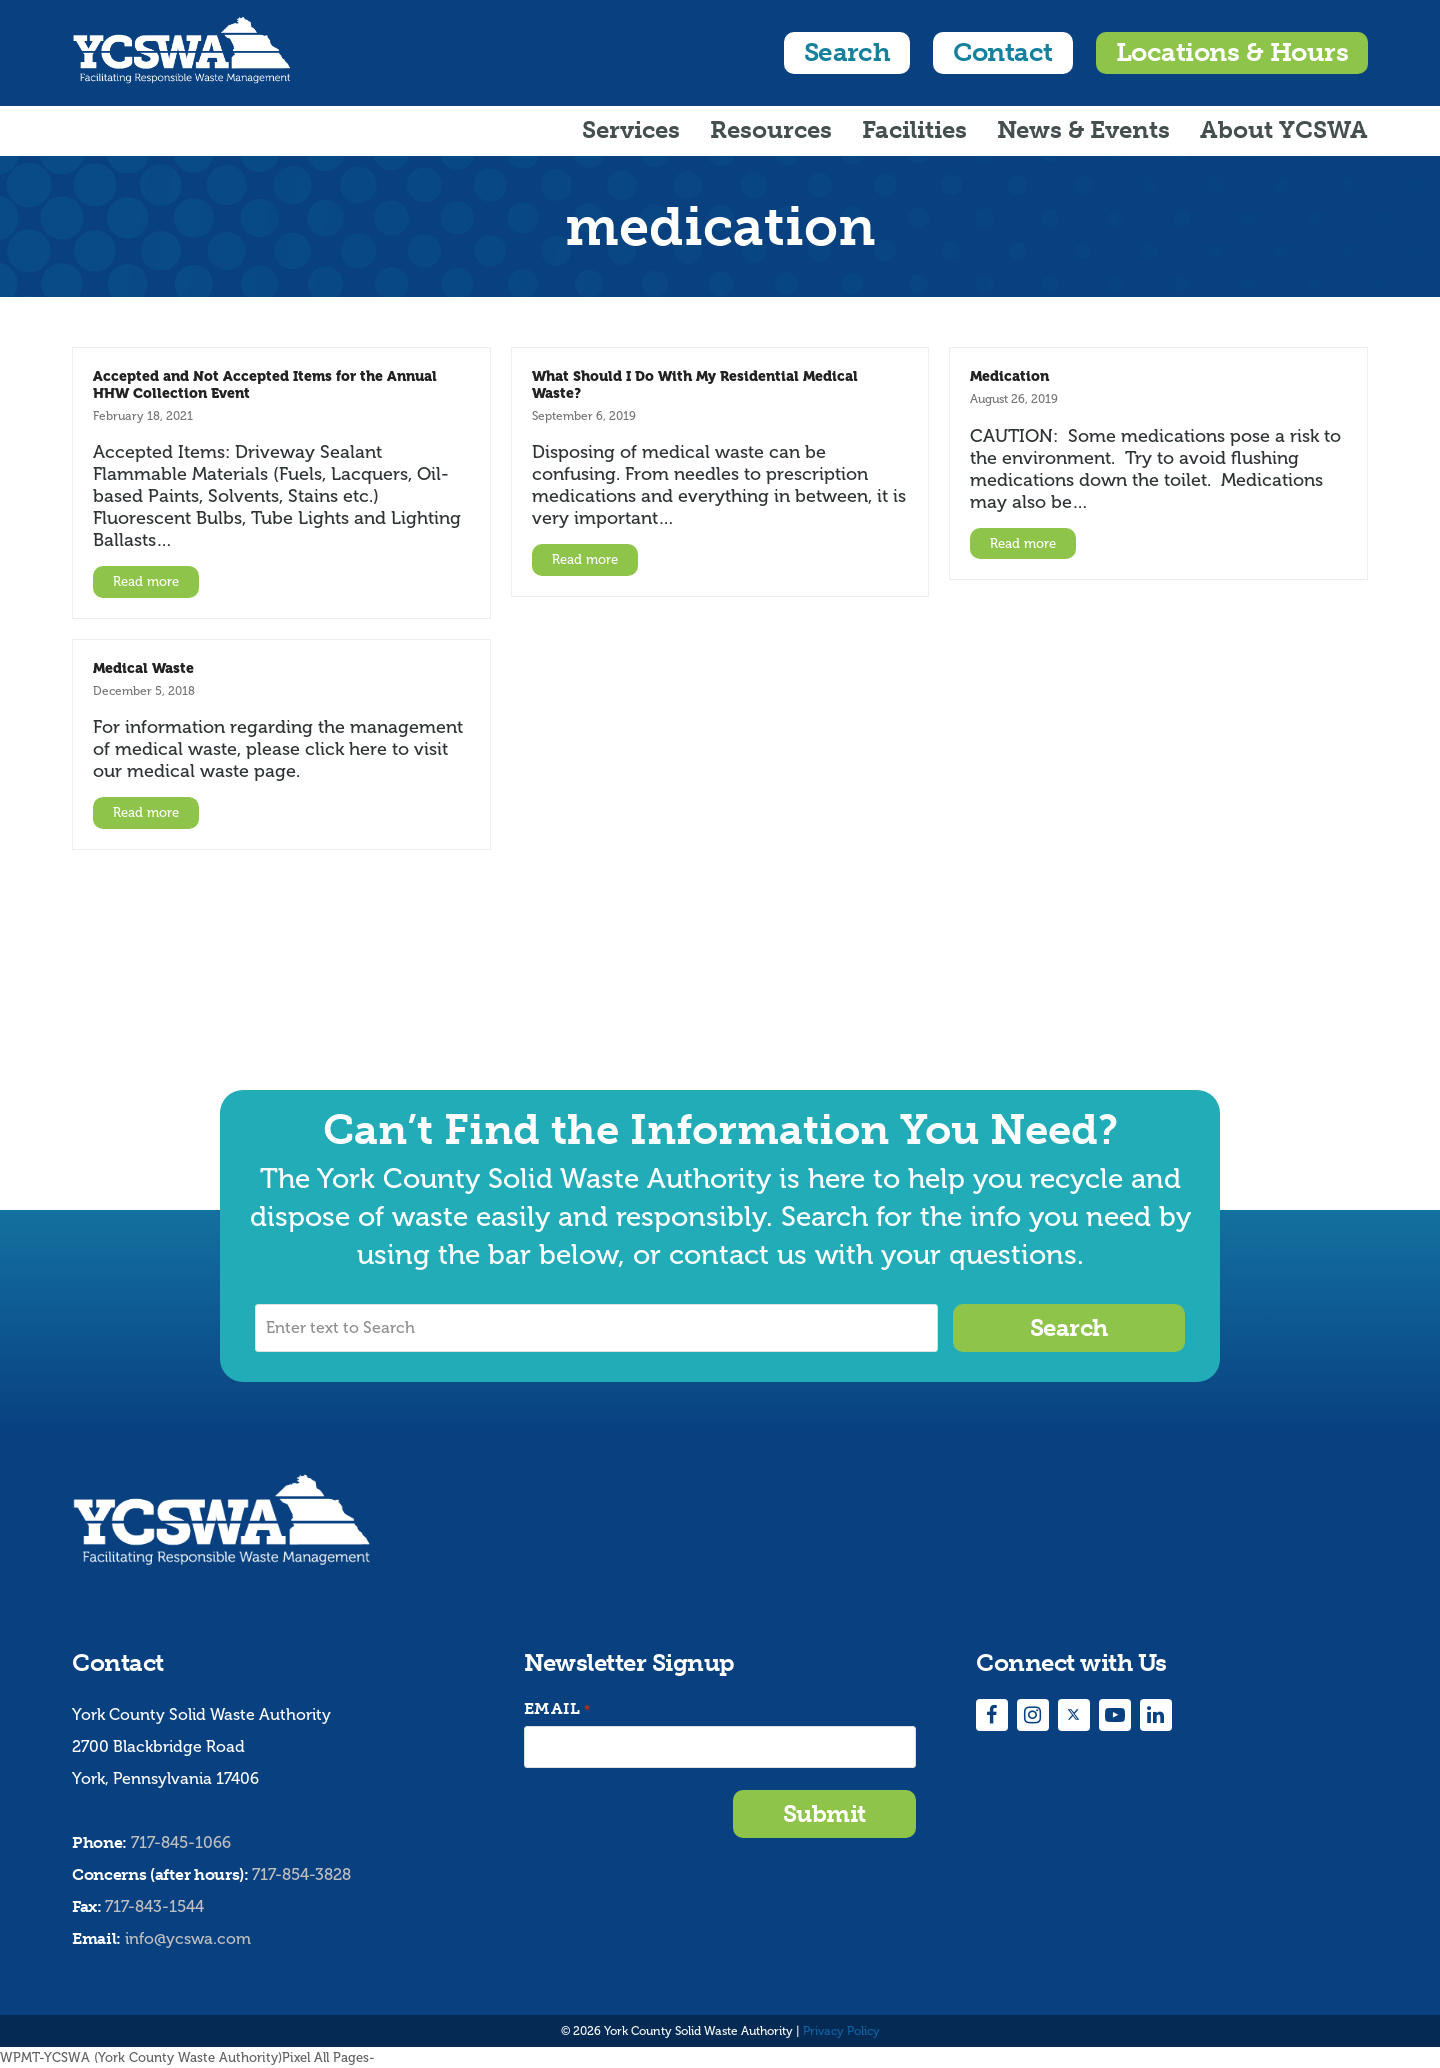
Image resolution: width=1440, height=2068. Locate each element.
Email (557, 1709)
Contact (1002, 52)
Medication (1009, 376)
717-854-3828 (301, 1874)
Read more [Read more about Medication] (1023, 543)
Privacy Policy (841, 2031)
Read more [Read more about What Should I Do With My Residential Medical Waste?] (585, 559)
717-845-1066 (181, 1842)
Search (847, 52)
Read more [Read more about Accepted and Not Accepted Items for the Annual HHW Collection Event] (146, 581)
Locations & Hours (1232, 52)
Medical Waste (143, 668)
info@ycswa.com (188, 1938)
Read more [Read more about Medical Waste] (146, 812)
